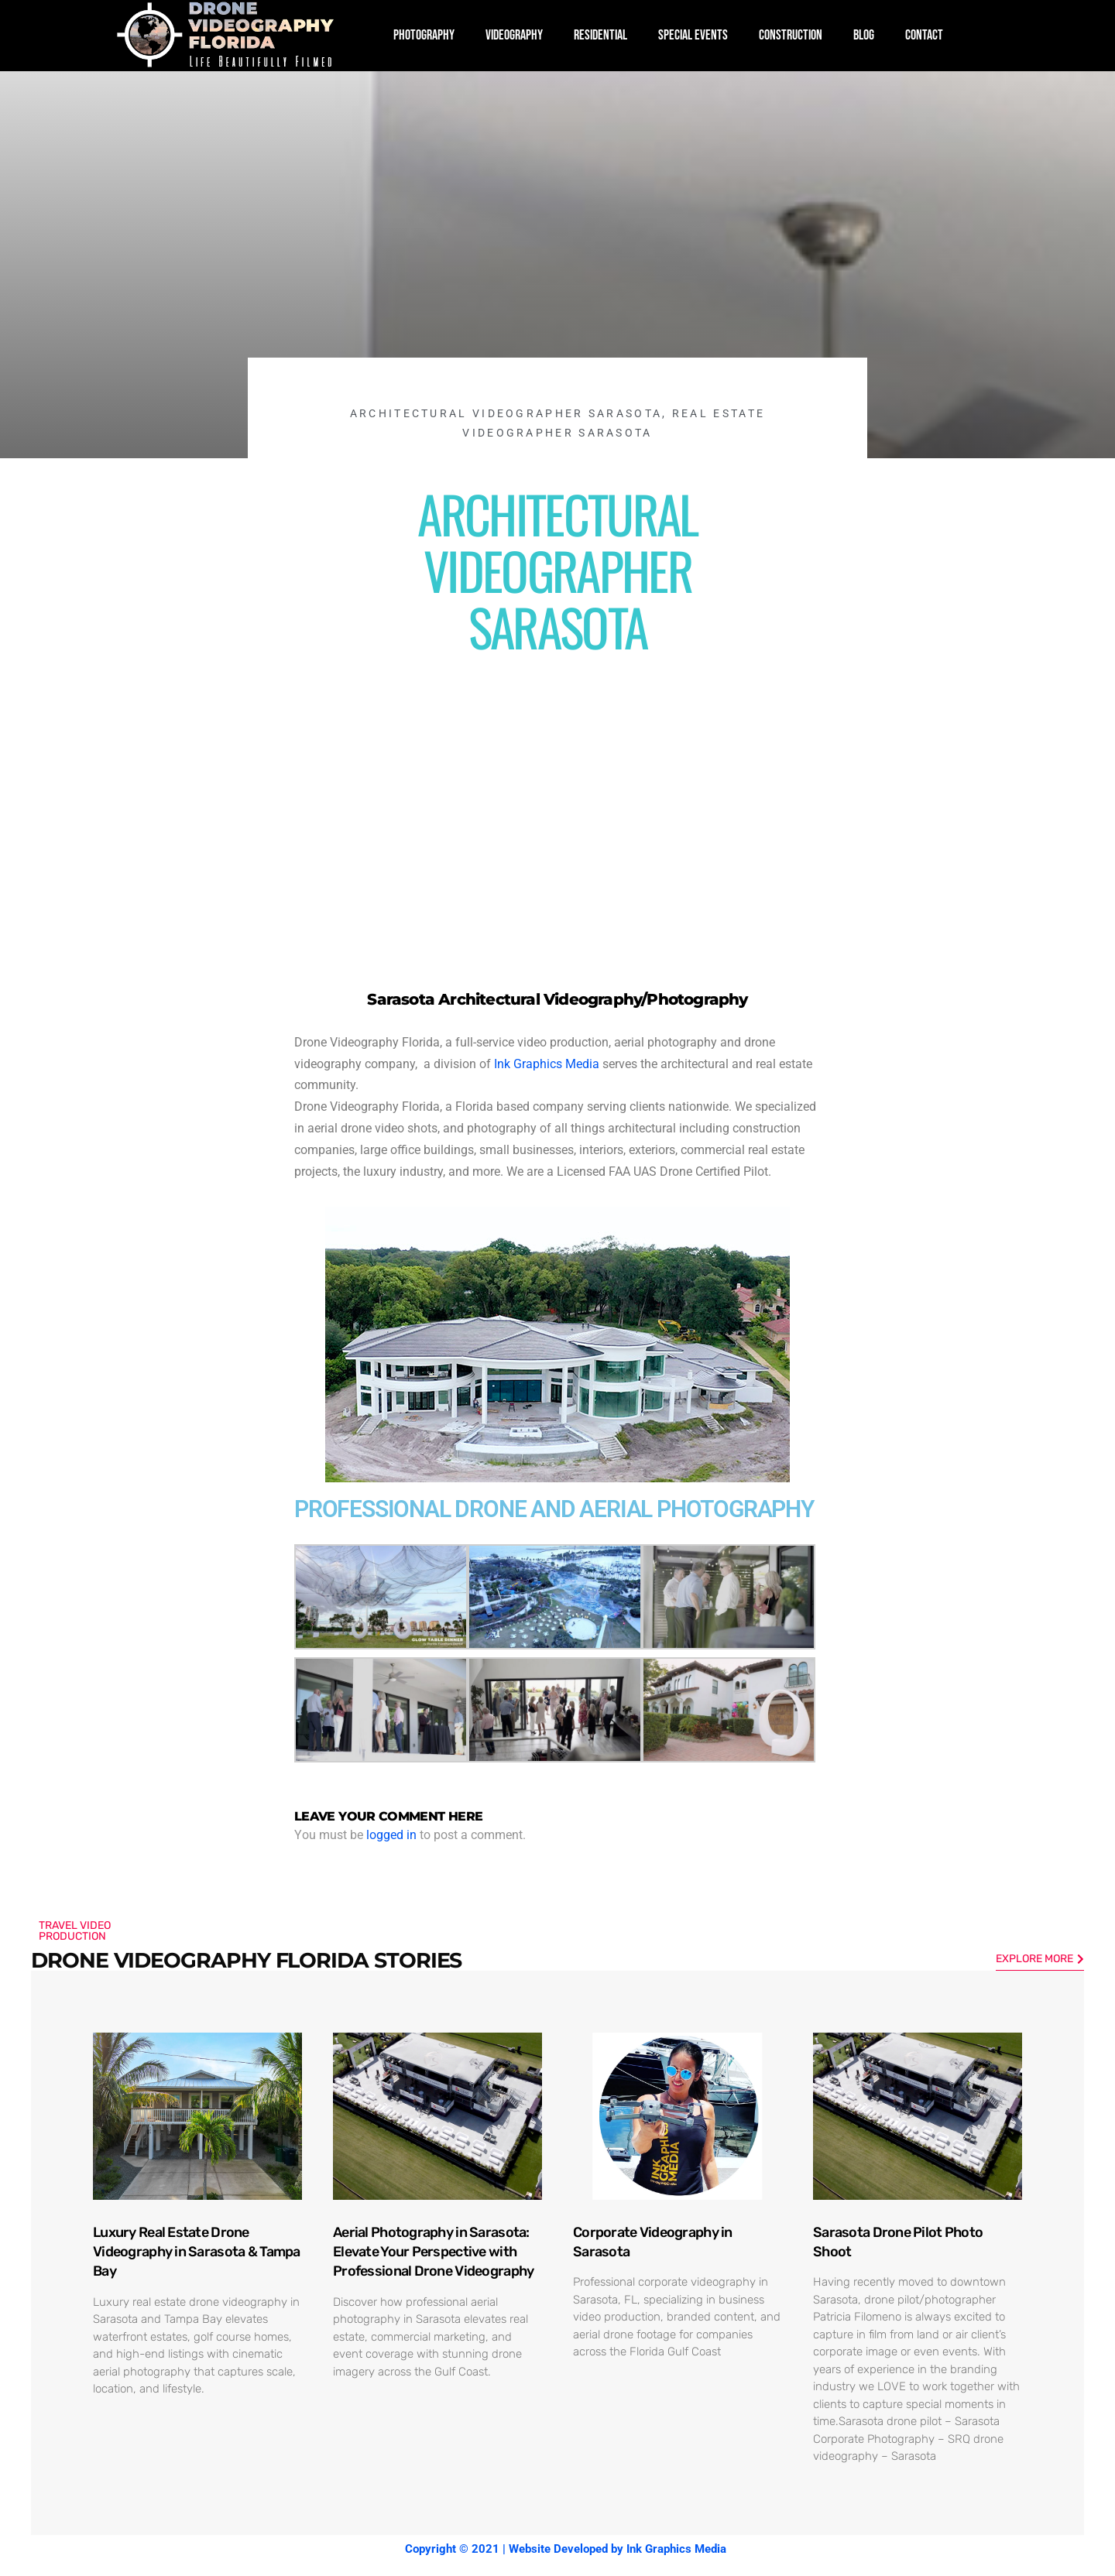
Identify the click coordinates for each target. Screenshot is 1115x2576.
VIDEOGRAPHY (514, 35)
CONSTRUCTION (790, 35)
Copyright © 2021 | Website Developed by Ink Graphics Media (565, 2549)
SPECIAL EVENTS (693, 35)
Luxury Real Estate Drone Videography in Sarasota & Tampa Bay (196, 2252)
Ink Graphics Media (546, 1064)
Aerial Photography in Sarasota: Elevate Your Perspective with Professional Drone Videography (433, 2252)
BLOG (863, 35)
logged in (391, 1835)
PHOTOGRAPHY (424, 35)
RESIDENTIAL (600, 35)
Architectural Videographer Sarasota (506, 413)
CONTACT (924, 35)
